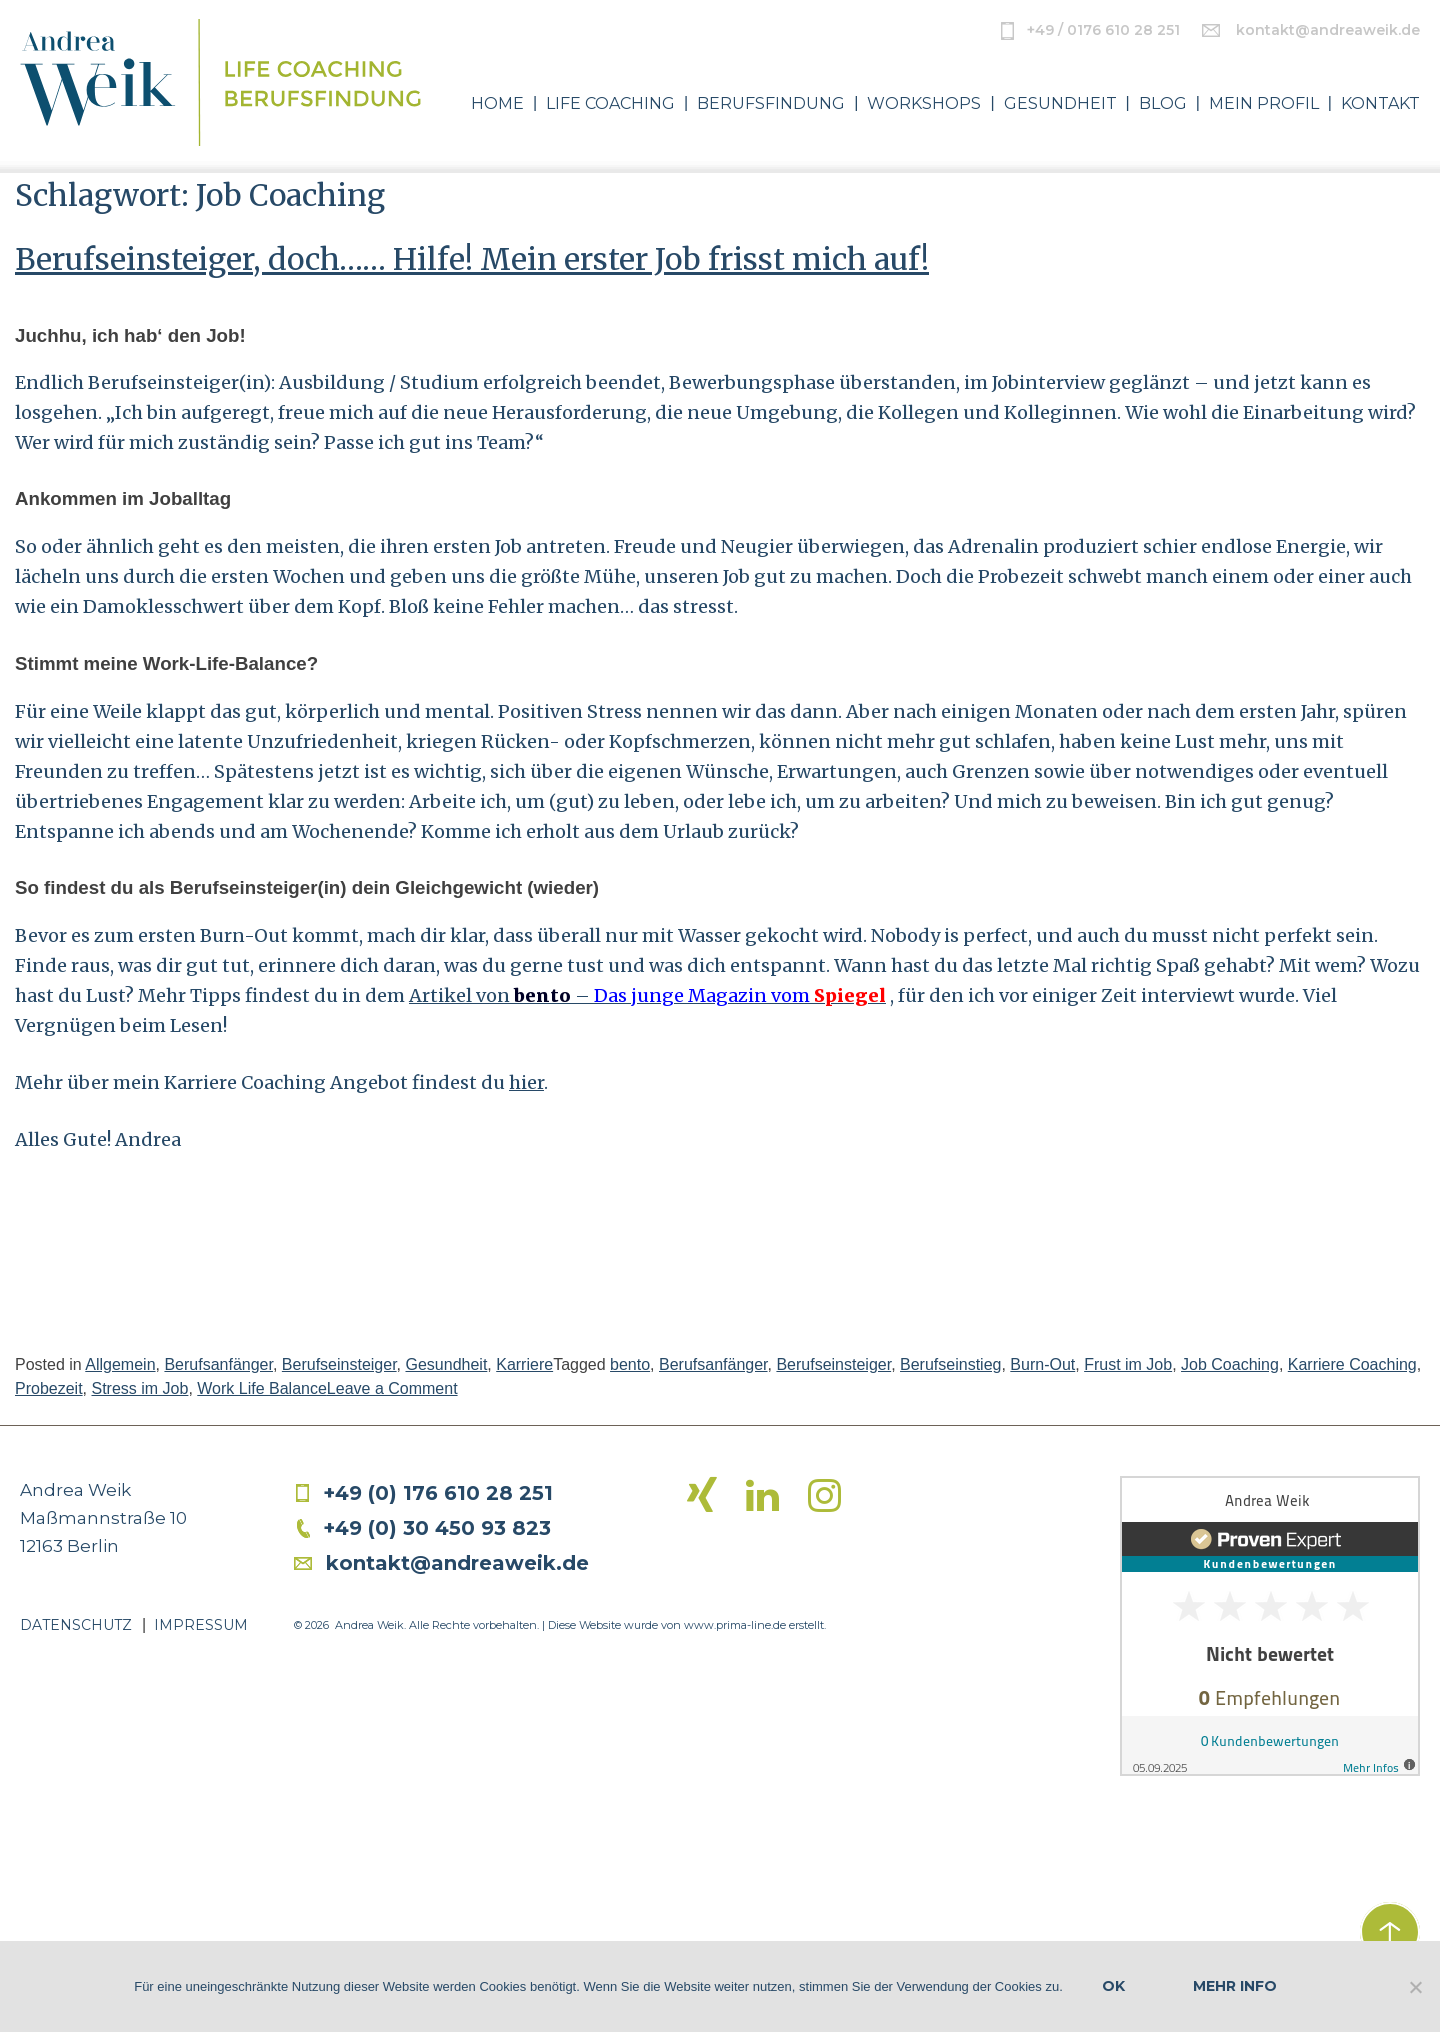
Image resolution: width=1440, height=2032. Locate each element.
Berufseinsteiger (339, 1364)
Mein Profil (1264, 104)
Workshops (924, 104)
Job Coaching (1230, 1364)
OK (1113, 1986)
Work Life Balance (262, 1388)
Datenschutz (76, 1625)
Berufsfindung (771, 104)
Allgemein (120, 1364)
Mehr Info (1235, 1986)
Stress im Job (139, 1388)
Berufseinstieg (950, 1364)
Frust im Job (1128, 1364)
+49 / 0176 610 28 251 (1103, 30)
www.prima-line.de (735, 1625)
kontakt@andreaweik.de (1328, 30)
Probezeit (49, 1388)
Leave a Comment (392, 1388)
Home (497, 104)
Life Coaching (610, 104)
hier (526, 1082)
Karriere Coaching (1352, 1364)
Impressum (201, 1625)
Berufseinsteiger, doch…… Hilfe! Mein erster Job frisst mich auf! (472, 259)
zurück (1390, 1932)
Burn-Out (1042, 1364)
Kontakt (1380, 104)
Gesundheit (1060, 104)
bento (630, 1364)
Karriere (524, 1364)
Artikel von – (647, 995)
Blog (1163, 104)
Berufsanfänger (218, 1364)
